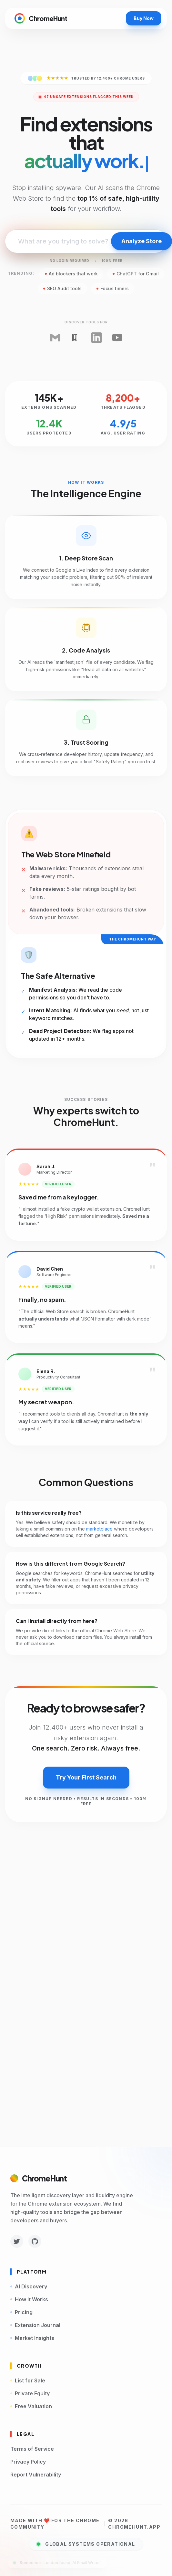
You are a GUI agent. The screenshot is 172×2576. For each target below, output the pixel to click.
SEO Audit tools (62, 288)
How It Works (29, 2299)
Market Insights (32, 2338)
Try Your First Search (86, 1777)
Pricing (21, 2312)
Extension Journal (35, 2325)
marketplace (99, 1528)
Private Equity (30, 2393)
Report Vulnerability (35, 2474)
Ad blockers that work (71, 273)
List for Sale (27, 2380)
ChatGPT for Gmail (136, 273)
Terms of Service (32, 2449)
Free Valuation (31, 2406)
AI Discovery (28, 2286)
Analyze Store (141, 241)
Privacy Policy (28, 2461)
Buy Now (144, 18)
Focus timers (112, 288)
